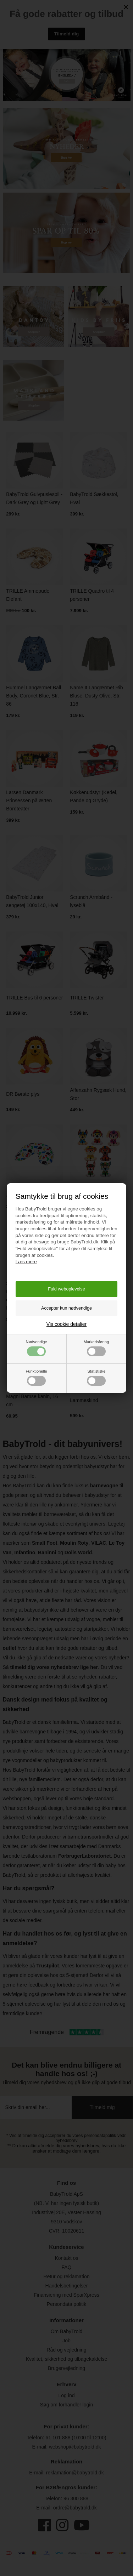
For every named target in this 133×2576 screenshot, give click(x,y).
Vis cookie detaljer (66, 1324)
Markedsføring (96, 1348)
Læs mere (26, 1261)
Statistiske (96, 1377)
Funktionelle (36, 1377)
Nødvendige (36, 1348)
